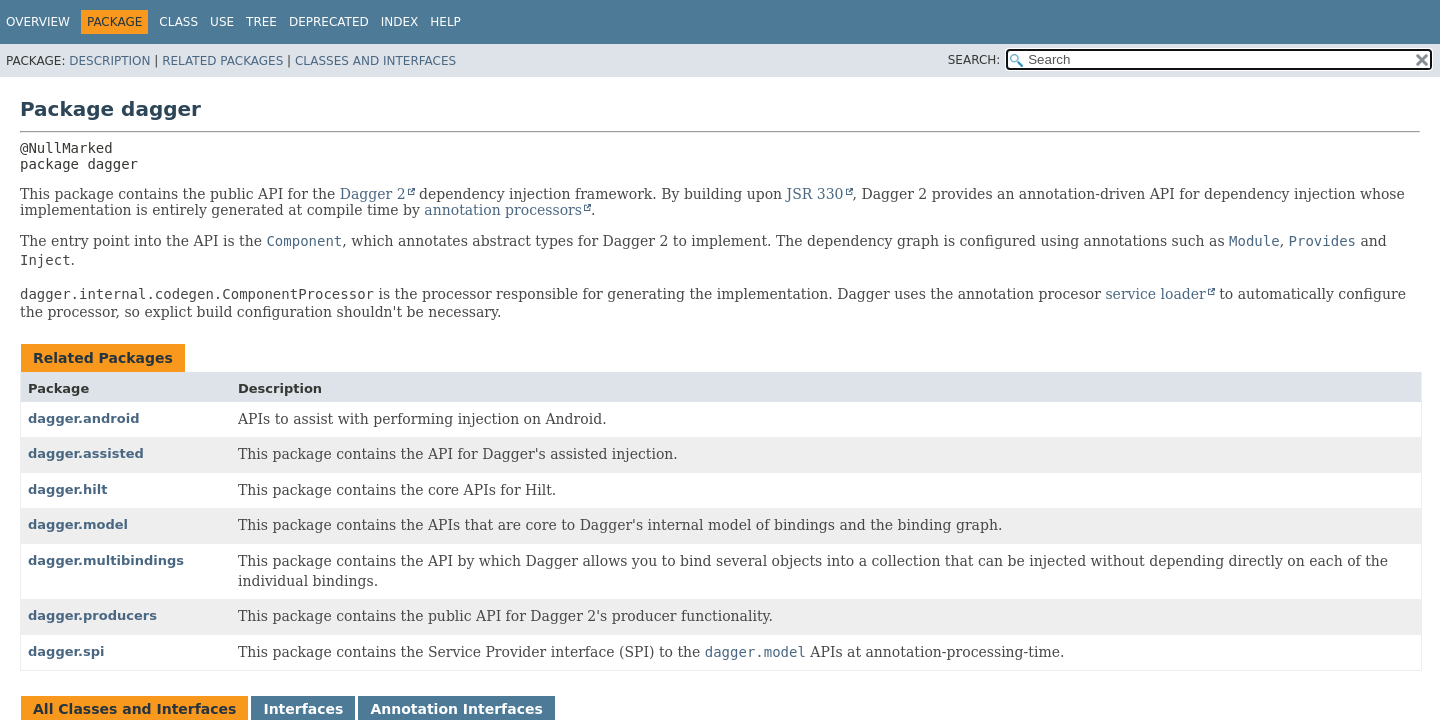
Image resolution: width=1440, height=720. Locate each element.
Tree (261, 22)
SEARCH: (974, 60)
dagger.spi (66, 651)
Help (445, 22)
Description (109, 61)
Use (222, 22)
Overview (38, 22)
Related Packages (222, 61)
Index (400, 22)
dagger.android (83, 418)
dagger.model (78, 524)
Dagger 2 (373, 194)
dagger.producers (92, 615)
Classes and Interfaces (375, 61)
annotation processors (503, 210)
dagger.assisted (86, 453)
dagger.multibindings (106, 560)
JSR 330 (815, 194)
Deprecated (329, 22)
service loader (1155, 294)
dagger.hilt (67, 489)
